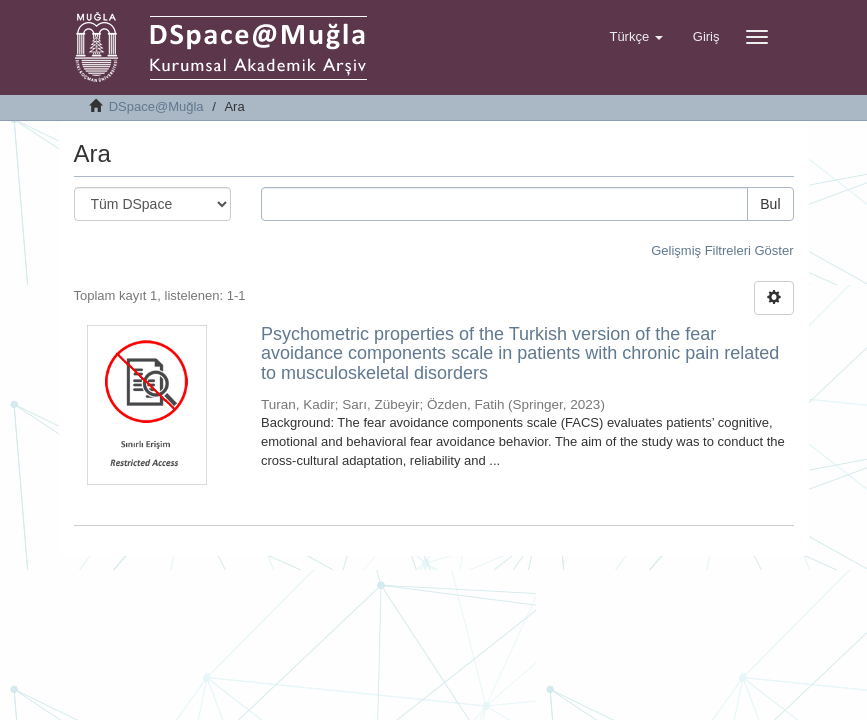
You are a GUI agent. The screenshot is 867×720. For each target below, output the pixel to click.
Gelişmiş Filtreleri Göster (722, 250)
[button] (635, 37)
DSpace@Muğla (156, 106)
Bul (770, 204)
